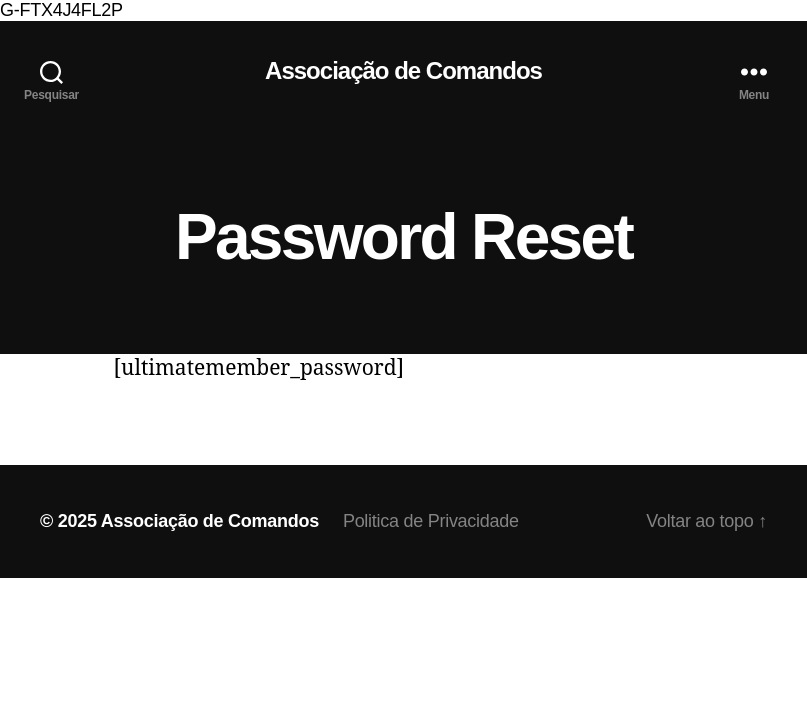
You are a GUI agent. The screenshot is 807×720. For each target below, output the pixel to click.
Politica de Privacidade (431, 521)
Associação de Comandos (403, 71)
